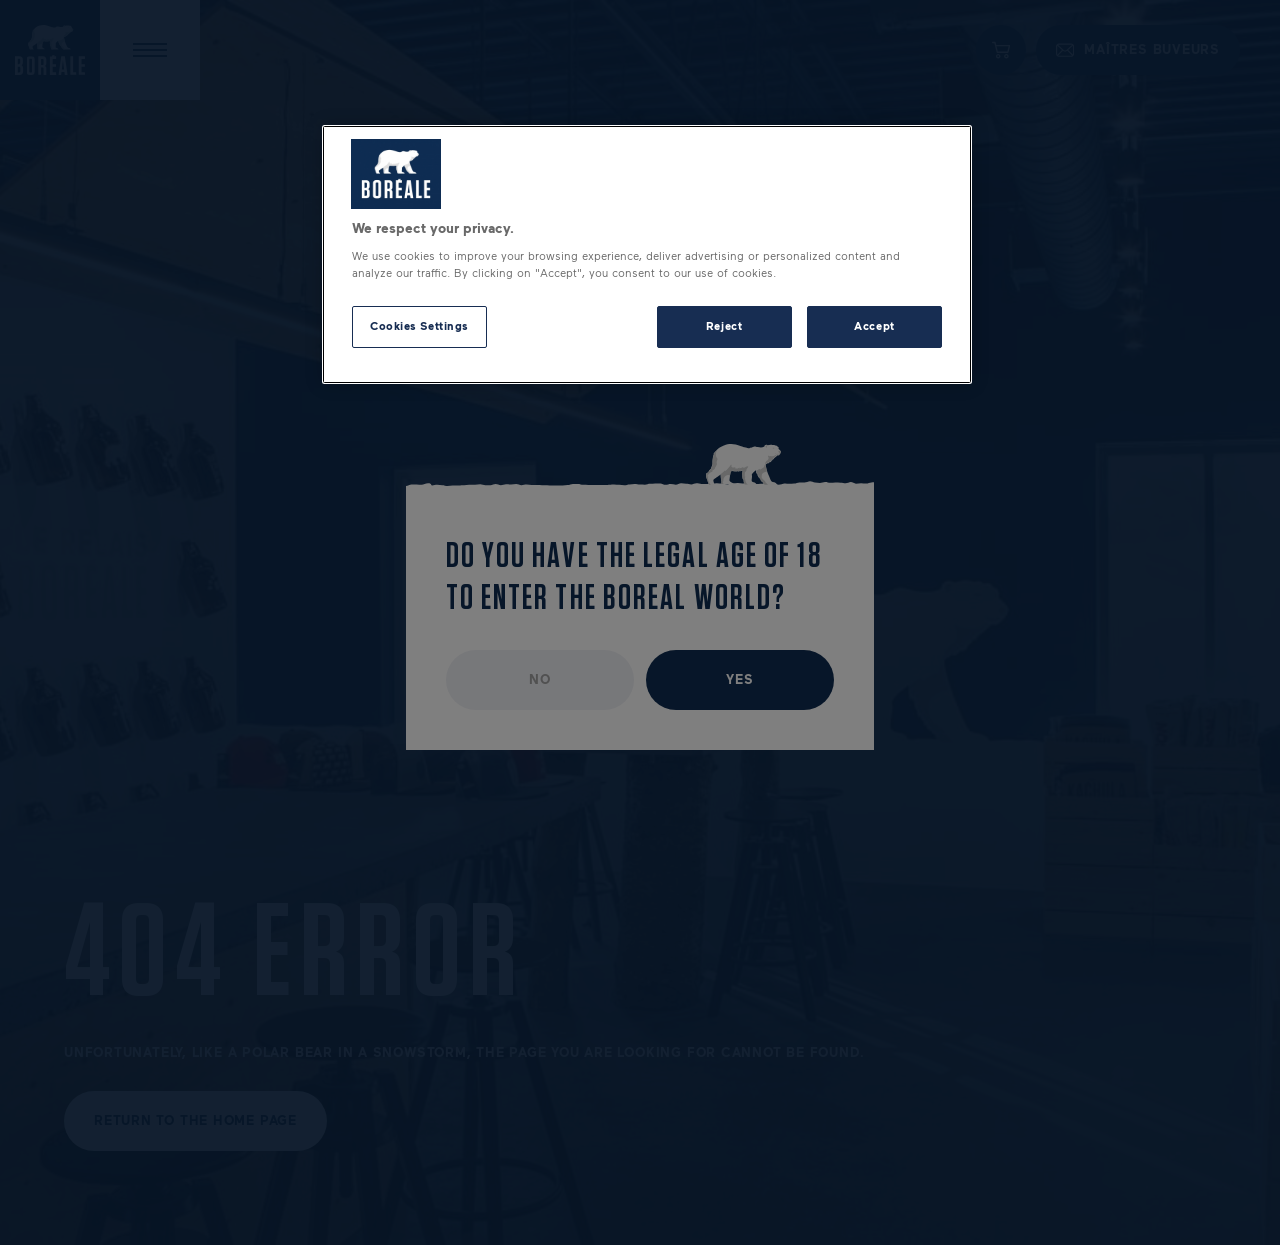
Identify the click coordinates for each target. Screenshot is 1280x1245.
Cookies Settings (419, 326)
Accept (874, 326)
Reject (724, 326)
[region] (647, 255)
